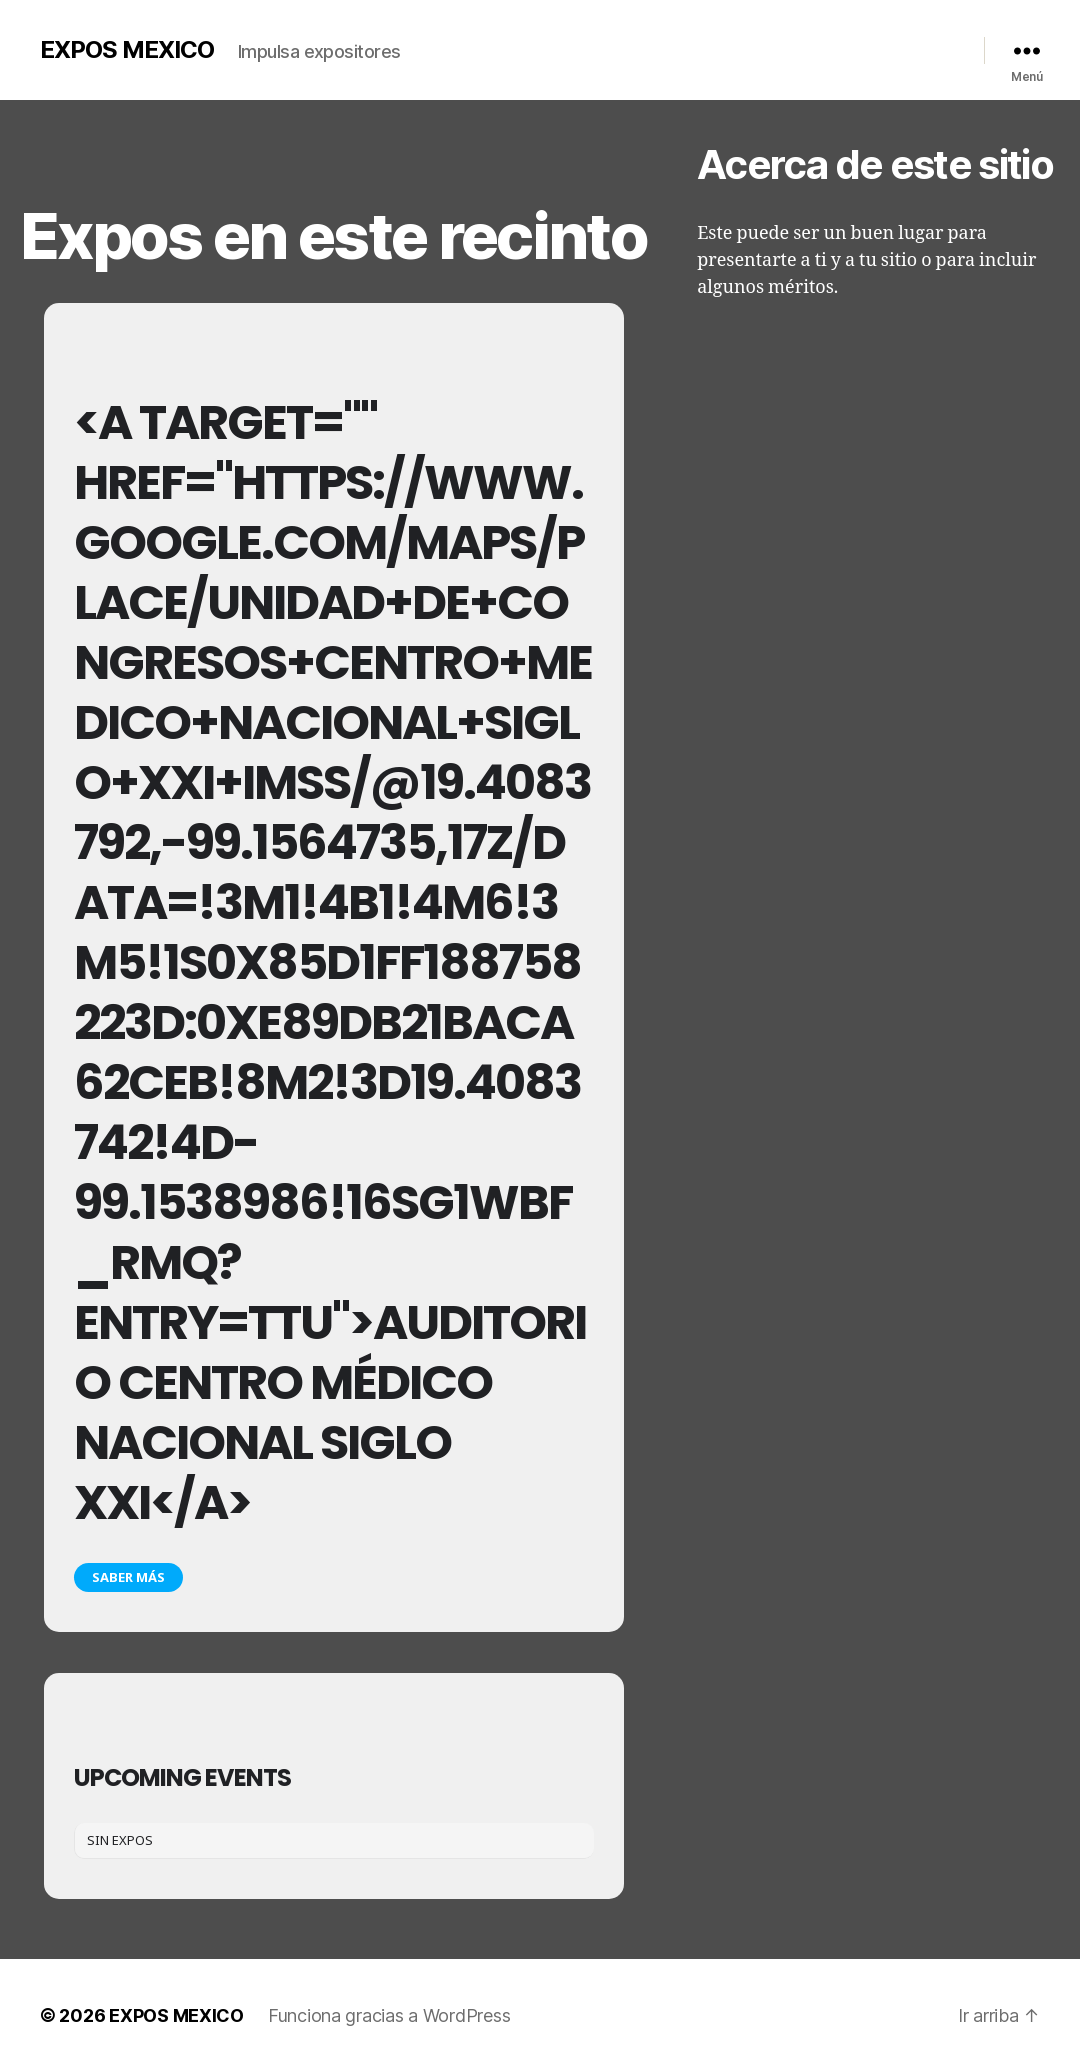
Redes (925, 45)
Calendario (780, 45)
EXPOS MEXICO (127, 50)
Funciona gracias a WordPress (389, 2015)
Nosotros (577, 45)
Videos (707, 45)
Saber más (128, 1577)
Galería (645, 45)
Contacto (861, 45)
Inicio (512, 45)
